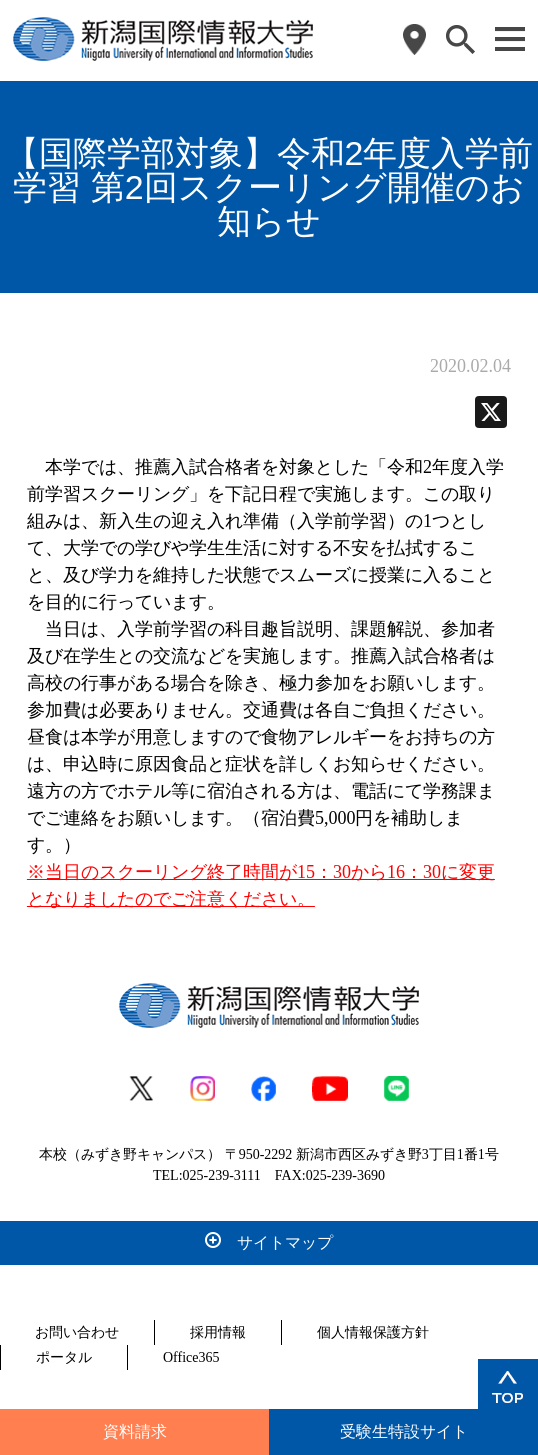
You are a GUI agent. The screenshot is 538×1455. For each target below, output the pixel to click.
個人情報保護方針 (373, 1332)
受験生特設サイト (404, 1431)
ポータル (64, 1357)
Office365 (191, 1357)
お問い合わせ (77, 1332)
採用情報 (218, 1332)
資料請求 (135, 1431)
